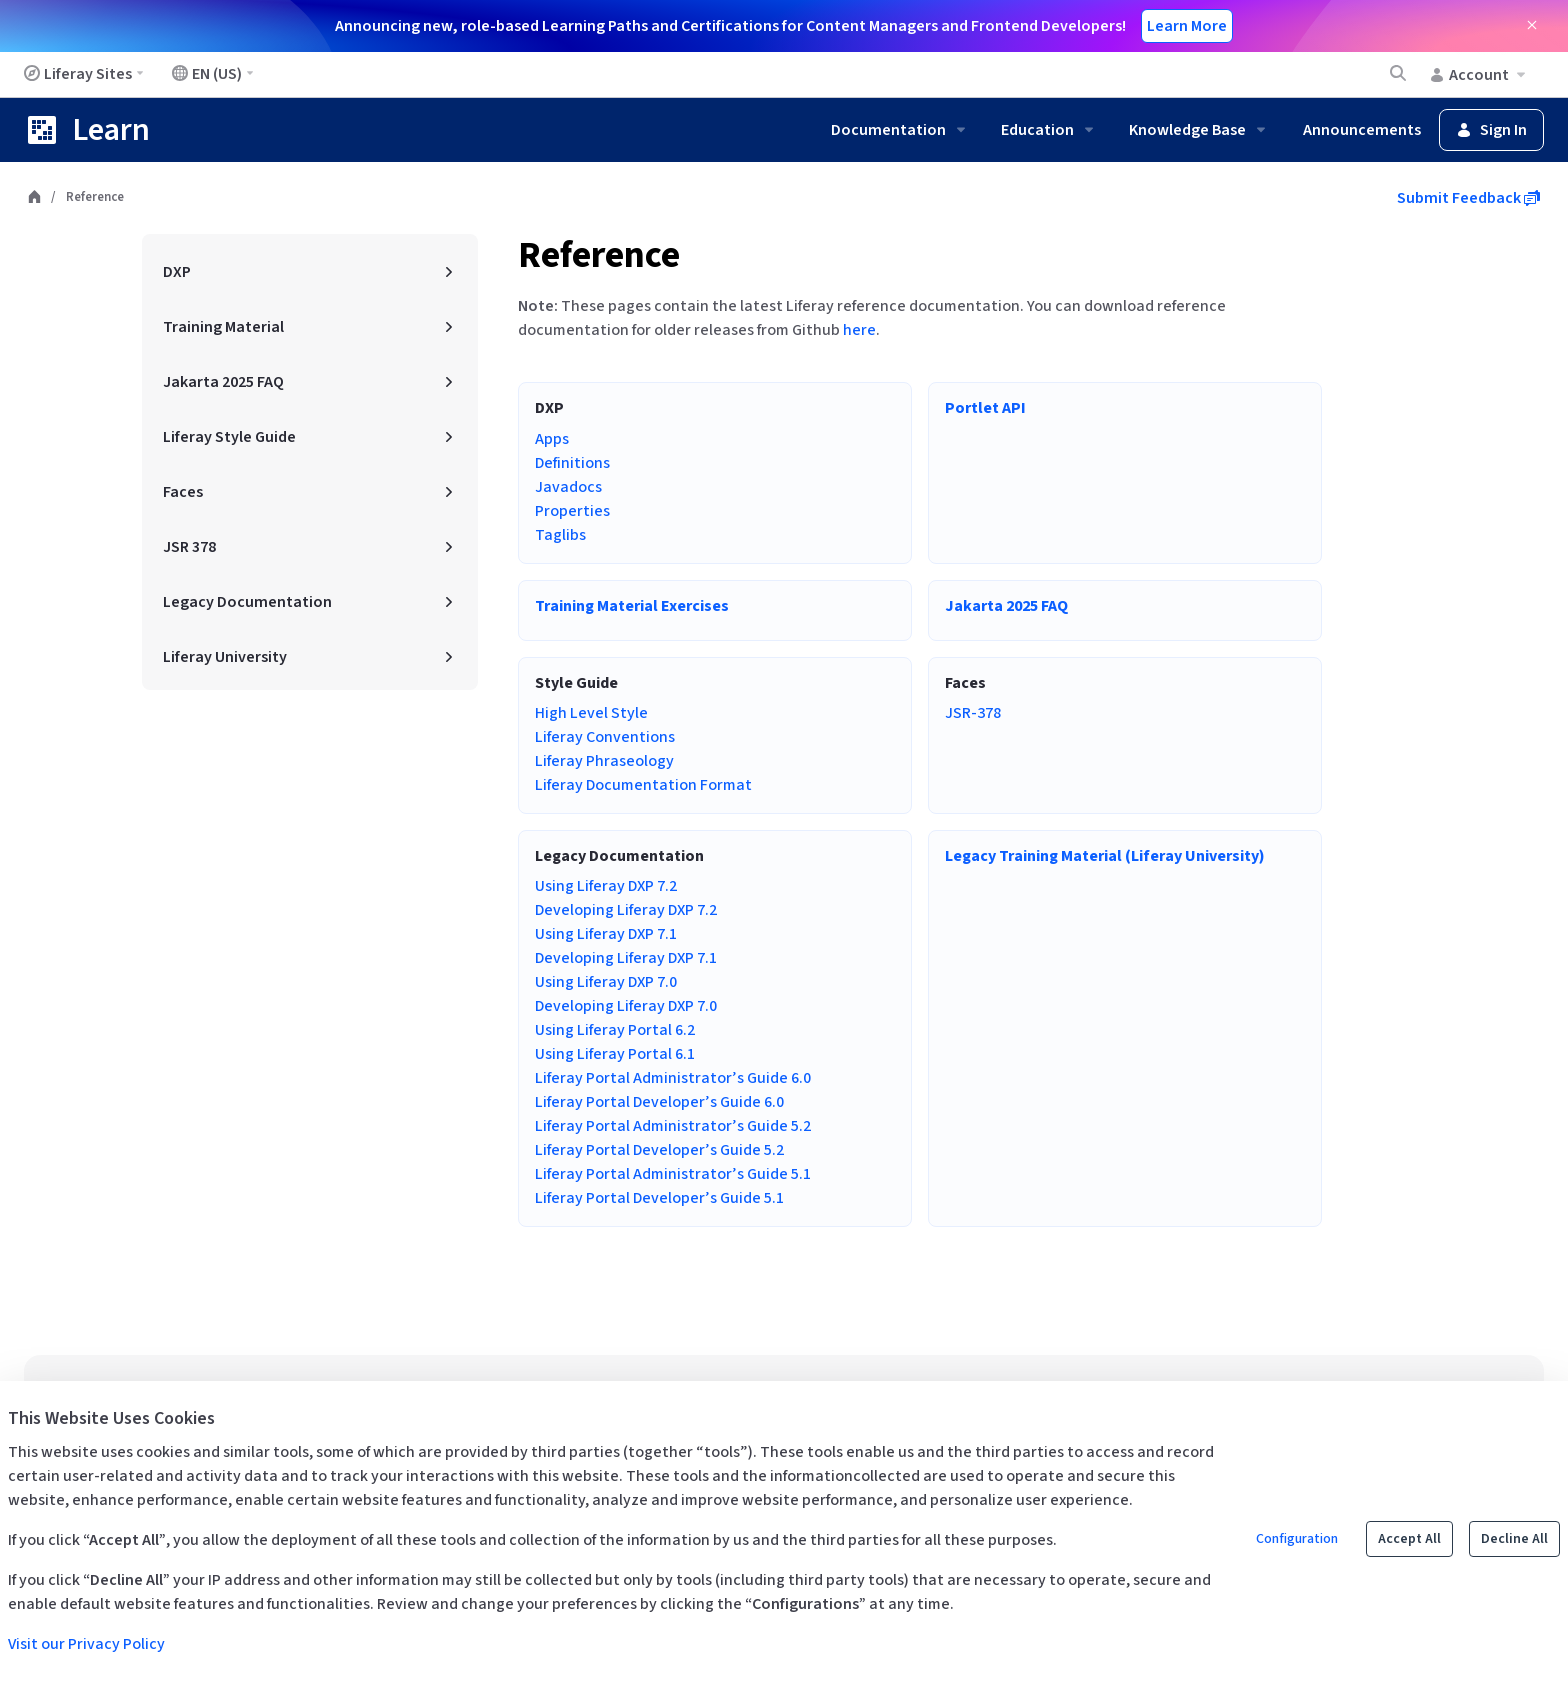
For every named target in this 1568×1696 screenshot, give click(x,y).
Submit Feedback (1468, 198)
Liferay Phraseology (604, 761)
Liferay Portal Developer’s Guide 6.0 (659, 1102)
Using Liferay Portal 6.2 (615, 1030)
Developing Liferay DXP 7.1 (626, 958)
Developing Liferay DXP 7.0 (626, 1006)
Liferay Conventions (605, 737)
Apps (552, 439)
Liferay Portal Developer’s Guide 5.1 (659, 1198)
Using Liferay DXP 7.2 (606, 886)
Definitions (572, 463)
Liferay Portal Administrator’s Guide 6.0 (673, 1078)
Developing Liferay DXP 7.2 (626, 910)
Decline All (1514, 1539)
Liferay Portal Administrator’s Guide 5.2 (673, 1126)
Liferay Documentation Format (643, 785)
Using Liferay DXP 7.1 (606, 934)
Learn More (1187, 26)
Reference (599, 255)
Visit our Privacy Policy (86, 1644)
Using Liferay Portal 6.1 (615, 1054)
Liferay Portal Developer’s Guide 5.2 (659, 1150)
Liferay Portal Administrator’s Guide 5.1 (673, 1174)
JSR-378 (973, 713)
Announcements (1362, 130)
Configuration (1297, 1539)
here (859, 330)
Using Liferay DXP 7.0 (606, 982)
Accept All (1409, 1539)
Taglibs (560, 535)
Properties (572, 511)
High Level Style (591, 713)
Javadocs (568, 487)
